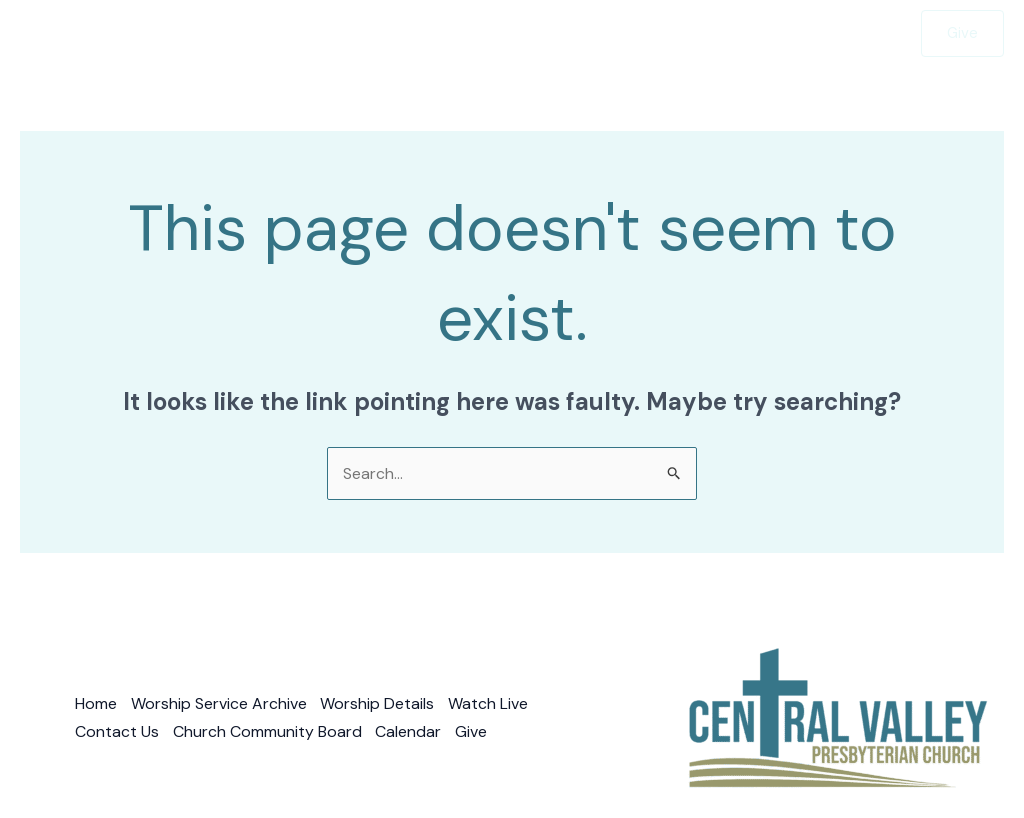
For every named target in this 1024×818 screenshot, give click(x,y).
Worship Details (380, 704)
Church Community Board (268, 731)
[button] (463, 33)
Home (184, 33)
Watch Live (781, 33)
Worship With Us (297, 33)
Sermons (431, 33)
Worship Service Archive (220, 704)
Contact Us (667, 33)
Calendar (411, 731)
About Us (548, 33)
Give (869, 33)
